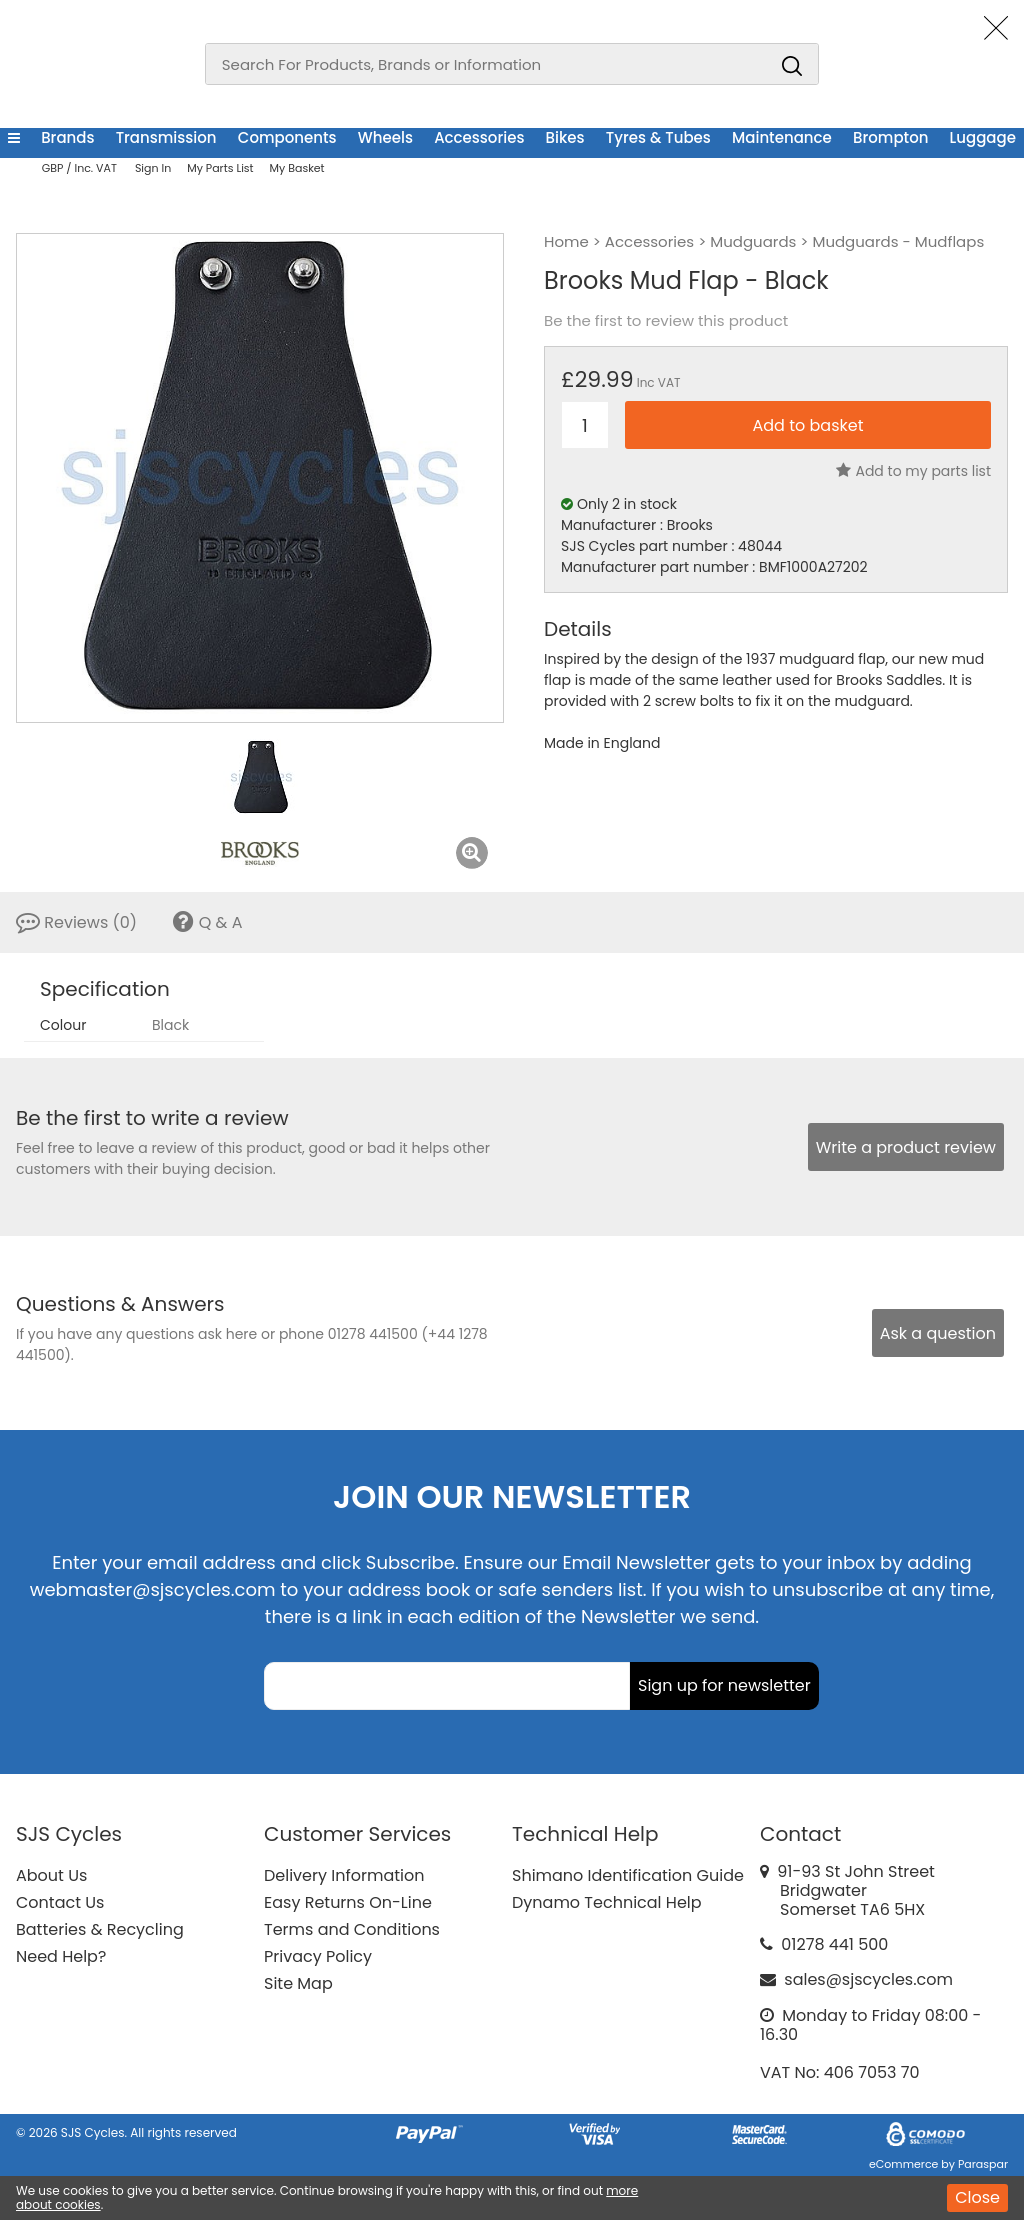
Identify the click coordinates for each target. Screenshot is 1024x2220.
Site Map (298, 1983)
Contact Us (60, 1902)
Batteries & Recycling (100, 1929)
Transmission (166, 137)
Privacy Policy (318, 1956)
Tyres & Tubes (658, 137)
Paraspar (983, 2164)
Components (287, 137)
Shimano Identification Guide (628, 1875)
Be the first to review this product (666, 321)
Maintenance (782, 137)
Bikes (565, 137)
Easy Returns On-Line (348, 1902)
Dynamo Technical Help (607, 1902)
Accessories (479, 137)
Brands (67, 137)
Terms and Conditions (352, 1929)
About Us (51, 1875)
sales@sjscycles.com (868, 1979)
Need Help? (61, 1956)
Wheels (385, 137)
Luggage (983, 137)
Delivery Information (344, 1875)
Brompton (890, 137)
